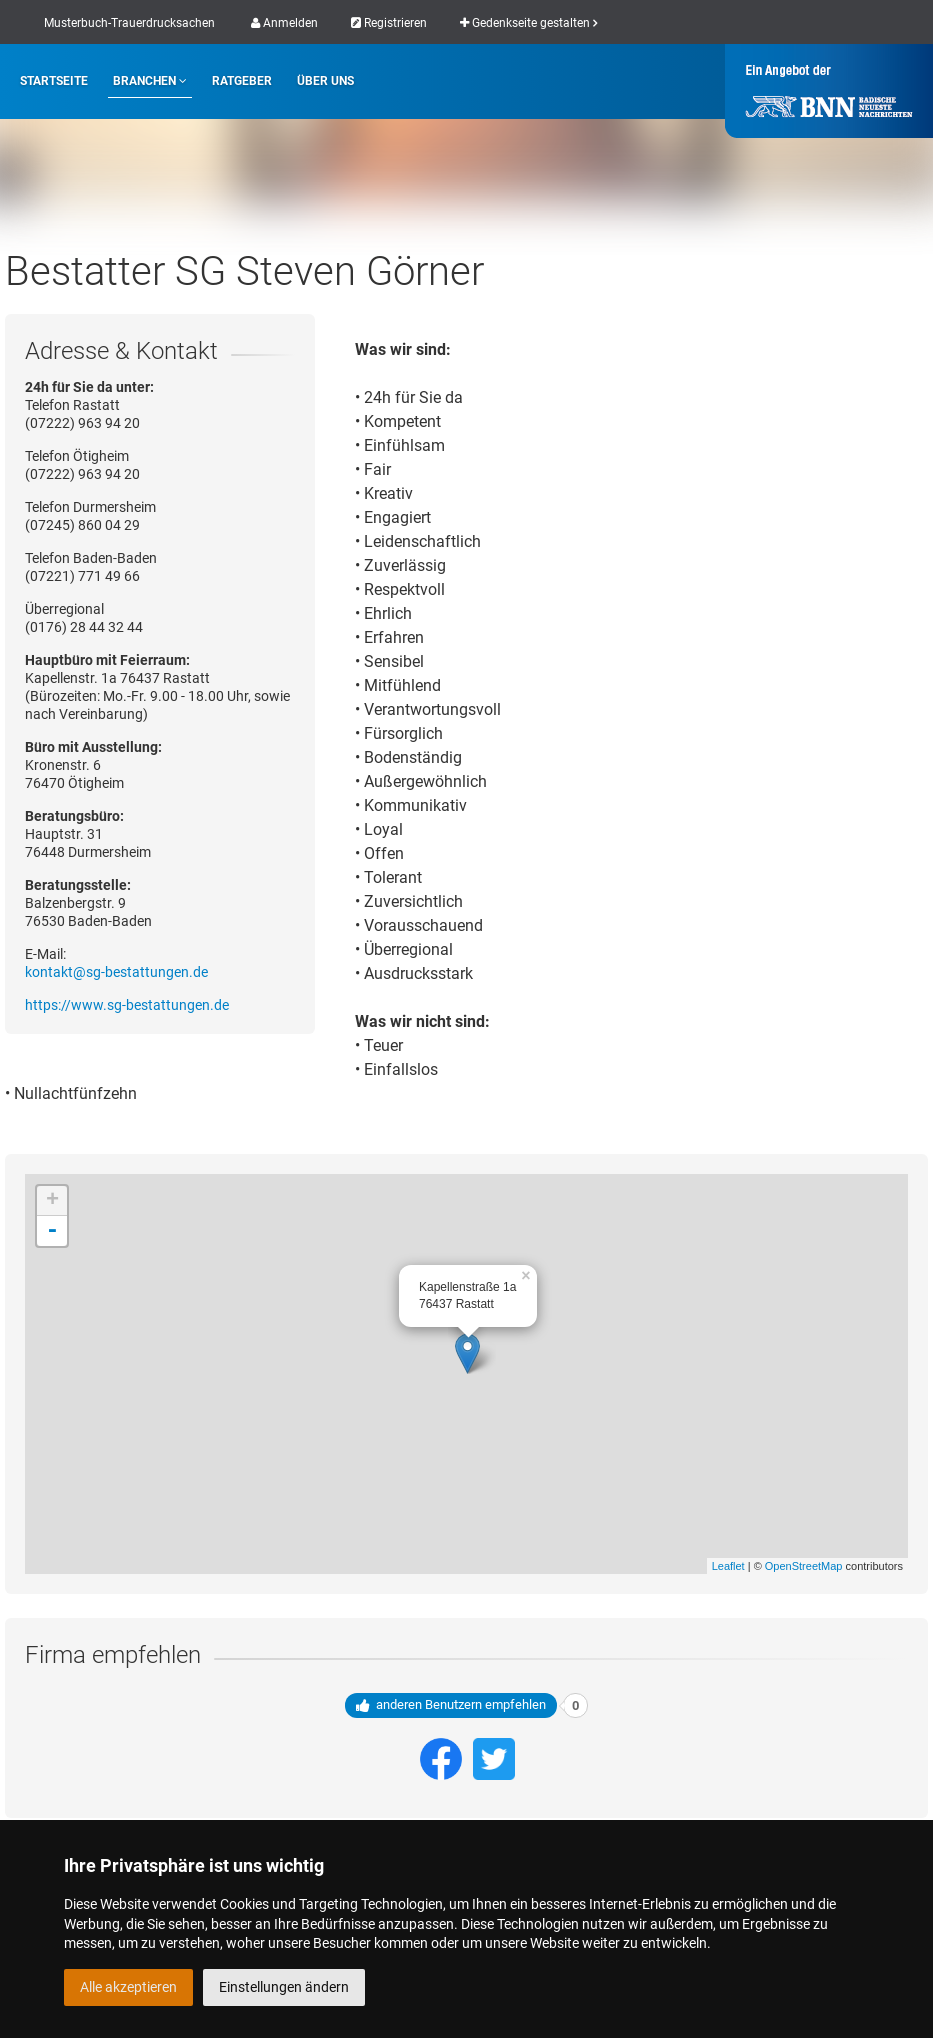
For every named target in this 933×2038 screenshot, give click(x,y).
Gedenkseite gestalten (528, 23)
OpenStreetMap (804, 1566)
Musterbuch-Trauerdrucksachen (129, 23)
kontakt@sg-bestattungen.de (116, 972)
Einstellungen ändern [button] (284, 1987)
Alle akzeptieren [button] (128, 1987)
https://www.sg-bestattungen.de (127, 1005)
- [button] (52, 1231)
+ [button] (52, 1201)
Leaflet (728, 1566)
